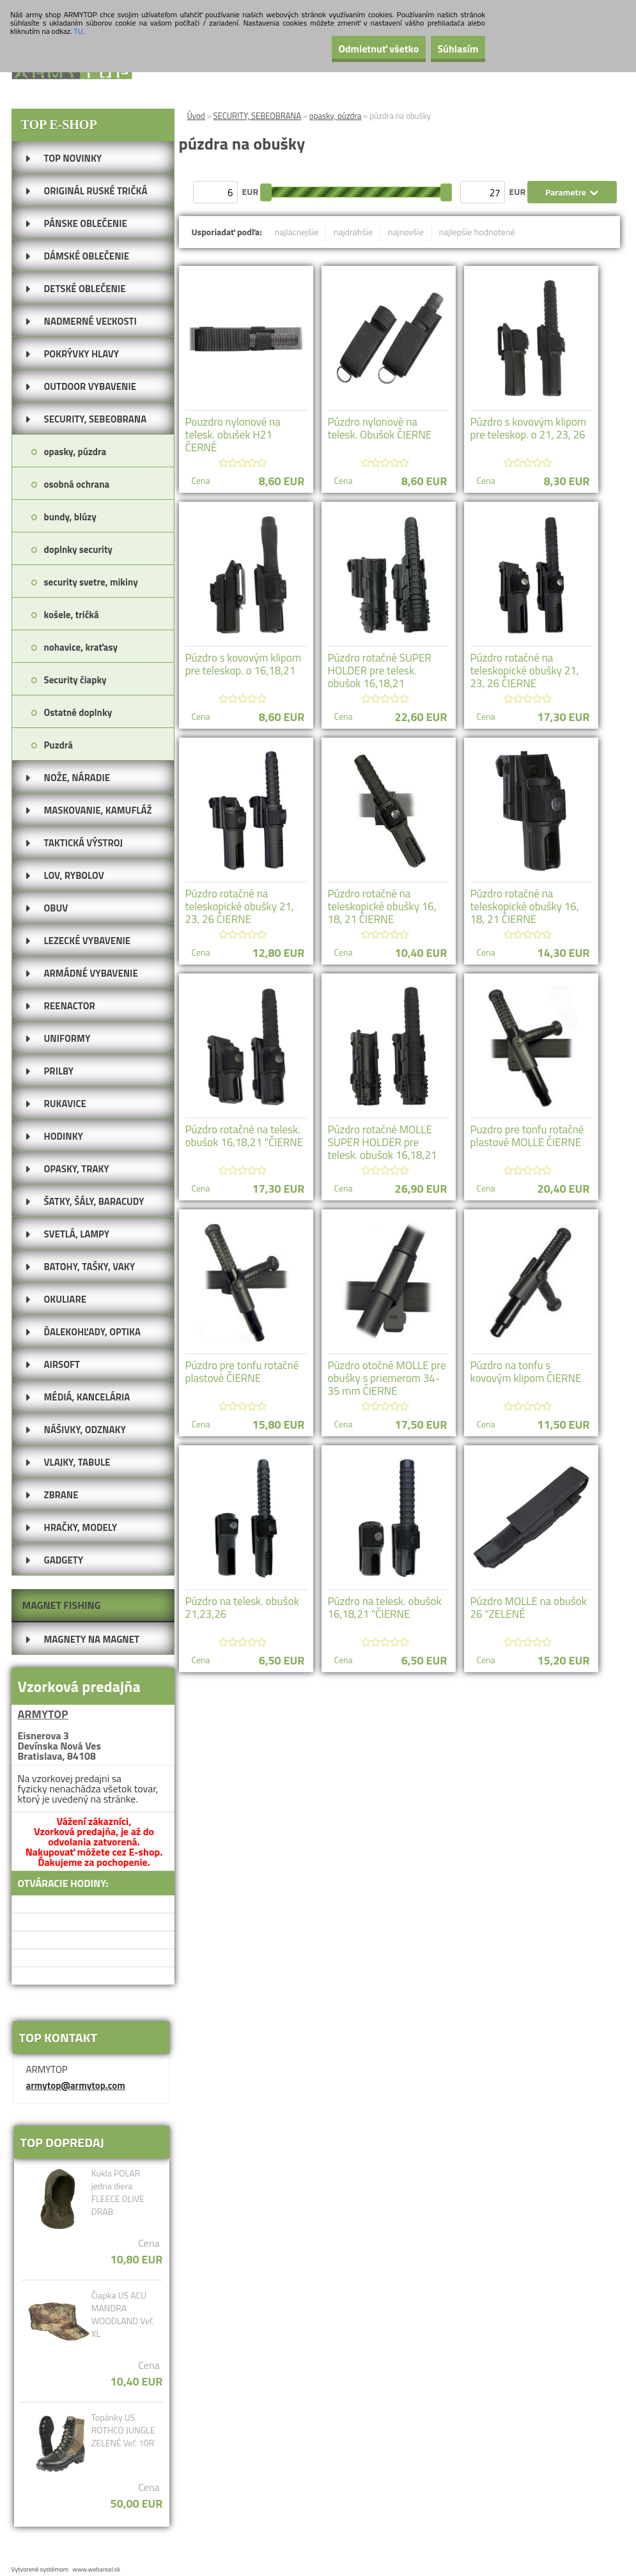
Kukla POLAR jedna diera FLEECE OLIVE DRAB (117, 2192)
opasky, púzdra (335, 115)
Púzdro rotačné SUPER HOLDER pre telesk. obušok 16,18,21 (379, 670)
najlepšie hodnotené (477, 231)
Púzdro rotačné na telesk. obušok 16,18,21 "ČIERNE (244, 1136)
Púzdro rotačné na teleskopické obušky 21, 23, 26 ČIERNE (524, 670)
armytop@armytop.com (75, 2085)
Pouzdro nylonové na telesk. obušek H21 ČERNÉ (233, 434)
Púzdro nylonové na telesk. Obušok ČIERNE (380, 428)
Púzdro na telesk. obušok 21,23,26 (242, 1607)
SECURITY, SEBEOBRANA (257, 115)
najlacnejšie (296, 231)
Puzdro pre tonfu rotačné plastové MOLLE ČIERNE (527, 1136)
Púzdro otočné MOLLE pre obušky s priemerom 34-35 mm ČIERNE (387, 1378)
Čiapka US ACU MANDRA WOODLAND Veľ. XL (122, 2314)
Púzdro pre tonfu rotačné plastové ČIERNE (242, 1372)
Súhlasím (448, 48)
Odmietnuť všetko (351, 48)
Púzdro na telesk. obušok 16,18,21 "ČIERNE (385, 1607)
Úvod (196, 115)
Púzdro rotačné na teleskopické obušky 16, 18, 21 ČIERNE (382, 906)
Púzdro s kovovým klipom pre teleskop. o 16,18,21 (243, 664)
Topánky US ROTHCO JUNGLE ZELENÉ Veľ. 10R (123, 2430)
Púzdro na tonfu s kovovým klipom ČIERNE (526, 1372)
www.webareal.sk (96, 2569)
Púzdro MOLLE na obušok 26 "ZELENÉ (528, 1607)
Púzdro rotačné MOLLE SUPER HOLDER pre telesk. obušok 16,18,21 (382, 1142)
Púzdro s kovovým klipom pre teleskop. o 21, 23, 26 (528, 428)
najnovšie (406, 231)
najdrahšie (353, 231)
